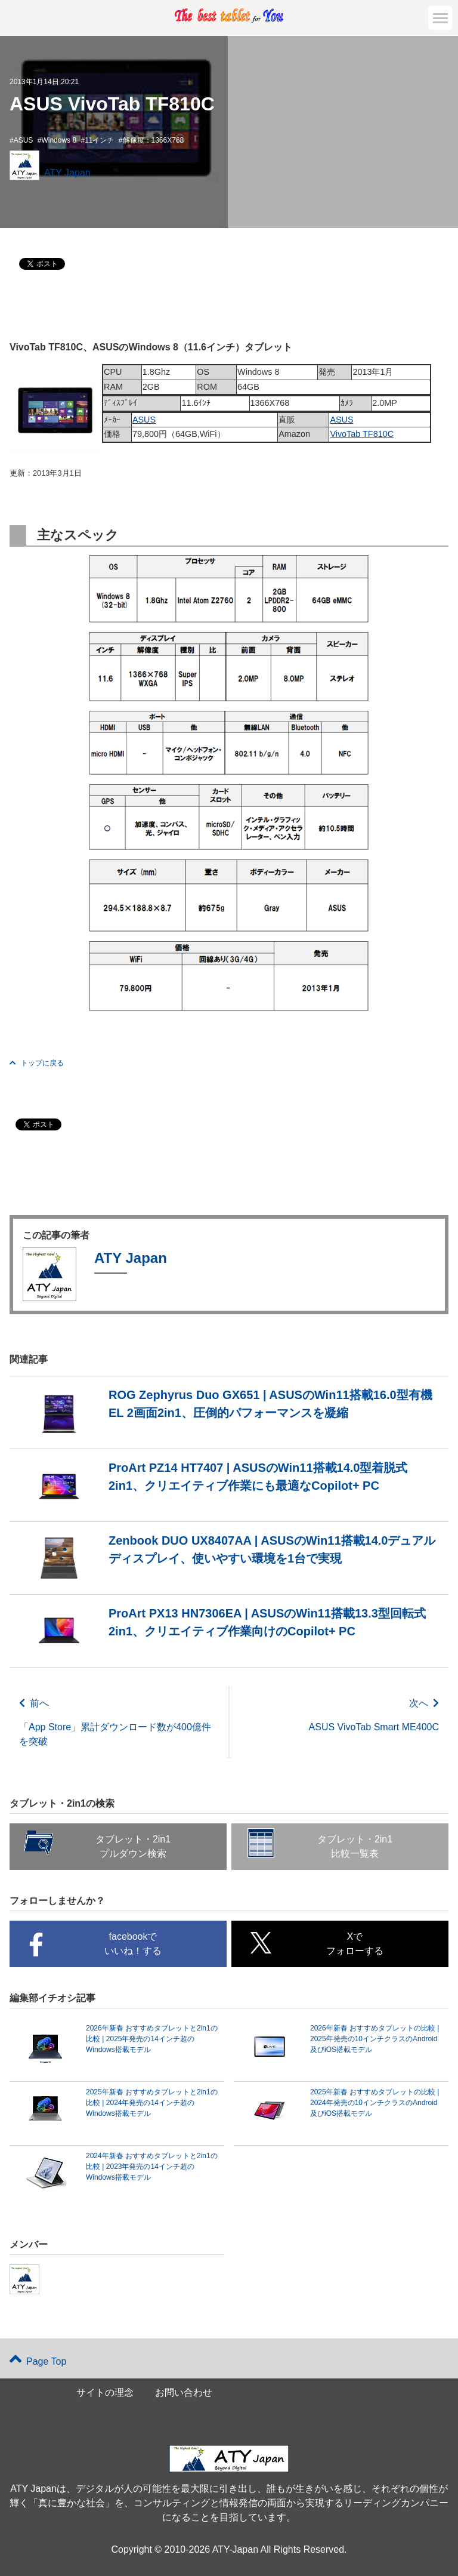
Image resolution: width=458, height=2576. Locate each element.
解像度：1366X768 (153, 140)
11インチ (99, 140)
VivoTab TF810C (362, 434)
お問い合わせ (183, 2392)
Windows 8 (58, 140)
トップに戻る (37, 1063)
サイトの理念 (105, 2392)
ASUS (23, 140)
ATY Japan (67, 173)
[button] (440, 18)
